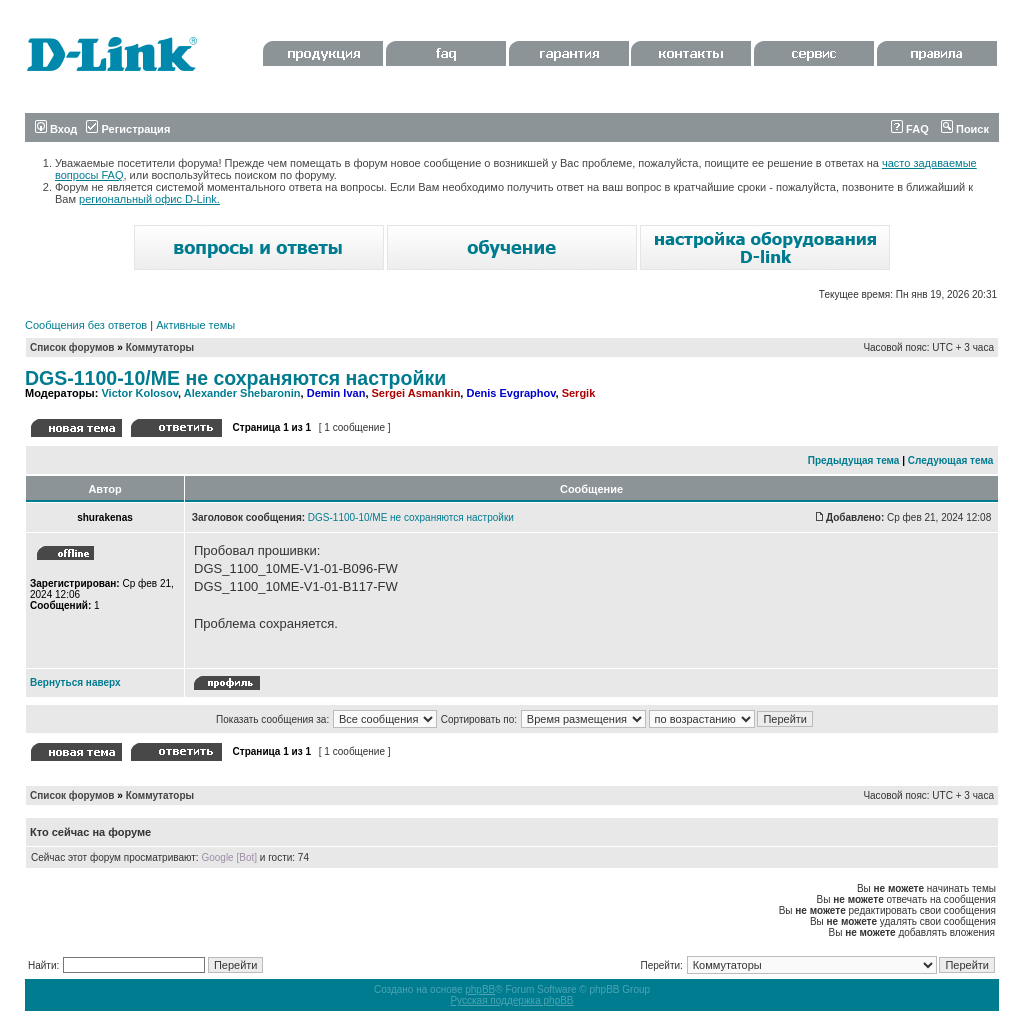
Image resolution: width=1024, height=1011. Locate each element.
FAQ (910, 129)
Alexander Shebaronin (242, 393)
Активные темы (195, 325)
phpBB (480, 989)
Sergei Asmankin (416, 393)
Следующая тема (950, 460)
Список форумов (72, 347)
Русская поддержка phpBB (511, 1000)
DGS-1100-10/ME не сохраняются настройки (235, 378)
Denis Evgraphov (510, 393)
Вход (56, 129)
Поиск (965, 129)
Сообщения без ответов (86, 325)
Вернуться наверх (75, 682)
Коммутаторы (160, 347)
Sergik (579, 393)
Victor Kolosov (139, 393)
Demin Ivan (336, 393)
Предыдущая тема (854, 460)
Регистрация (128, 129)
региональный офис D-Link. (149, 199)
